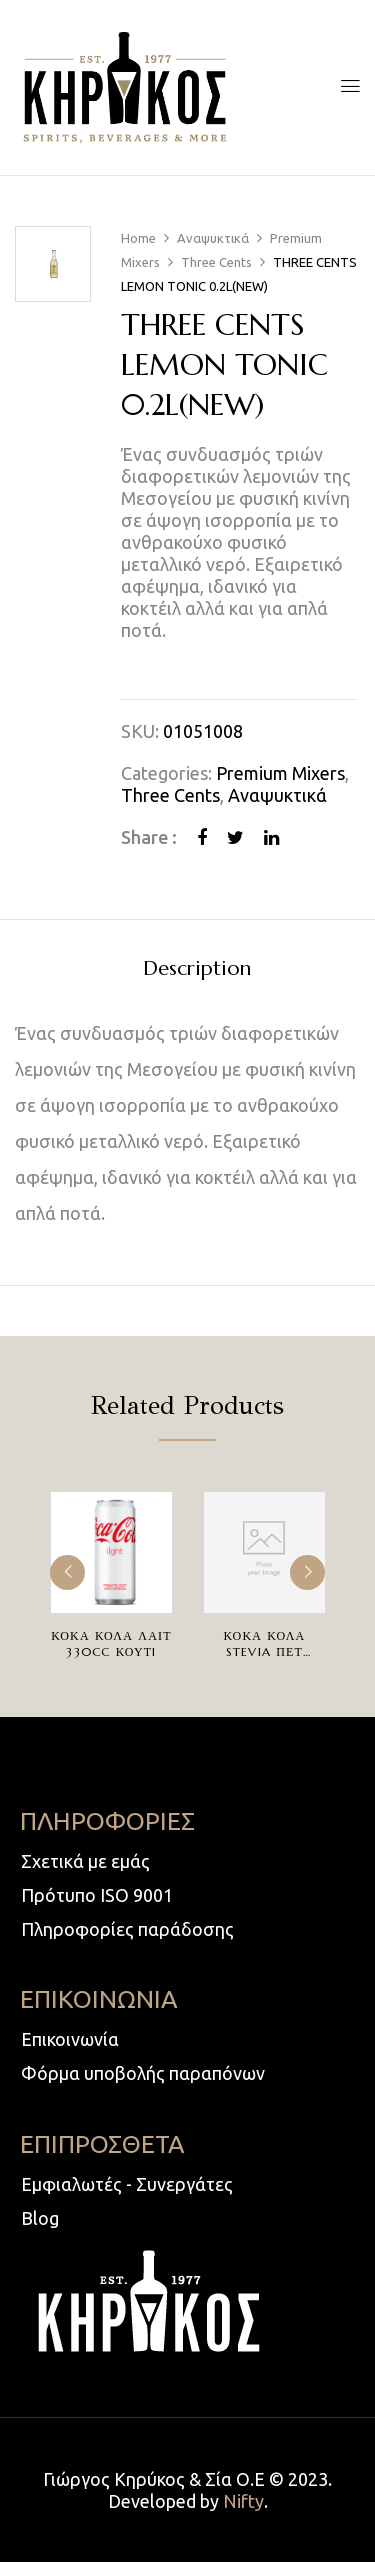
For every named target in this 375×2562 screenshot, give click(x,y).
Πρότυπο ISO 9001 (97, 1895)
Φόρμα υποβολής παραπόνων (143, 2073)
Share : (149, 837)
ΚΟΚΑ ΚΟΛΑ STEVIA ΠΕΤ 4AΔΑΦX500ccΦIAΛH (276, 1651)
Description (197, 969)
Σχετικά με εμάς (85, 1861)
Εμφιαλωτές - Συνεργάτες (127, 2184)
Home (138, 238)
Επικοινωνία (70, 2039)
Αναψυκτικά (213, 238)
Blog (40, 2218)
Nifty (243, 2501)
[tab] (196, 968)
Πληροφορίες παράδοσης (127, 1929)
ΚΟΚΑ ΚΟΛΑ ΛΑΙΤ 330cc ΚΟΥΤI (111, 1643)
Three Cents (216, 262)
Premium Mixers (280, 773)
